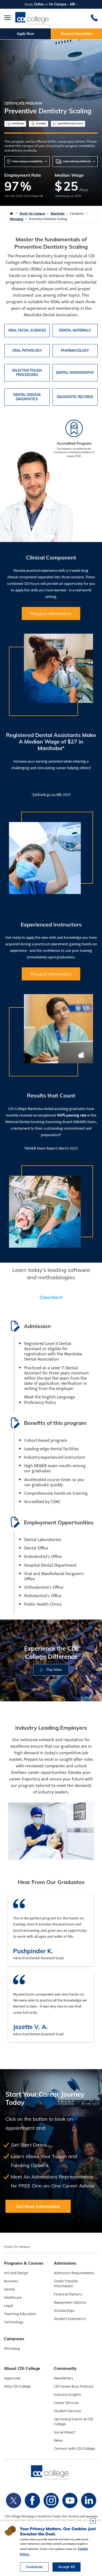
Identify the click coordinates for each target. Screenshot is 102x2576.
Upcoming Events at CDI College (73, 2422)
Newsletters (63, 2378)
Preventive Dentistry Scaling (48, 219)
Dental (9, 2289)
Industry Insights (67, 2394)
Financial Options (68, 2294)
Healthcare (13, 2297)
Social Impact (64, 2432)
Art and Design (16, 2273)
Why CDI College (17, 2386)
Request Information (76, 34)
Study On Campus (32, 213)
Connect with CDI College (74, 2448)
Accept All (66, 2567)
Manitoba (57, 213)
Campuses (77, 213)
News (58, 2440)
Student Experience (70, 2318)
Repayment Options (70, 2302)
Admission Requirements (74, 2273)
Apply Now (25, 34)
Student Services (67, 2411)
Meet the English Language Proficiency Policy (49, 1400)
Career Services (66, 2402)
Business (11, 2281)
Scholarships (64, 2310)
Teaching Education (20, 2314)
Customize (34, 2567)
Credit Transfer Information (66, 2284)
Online (39, 4)
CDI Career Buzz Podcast (73, 2386)
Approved (12, 2378)
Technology (13, 2322)
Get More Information (38, 2206)
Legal (8, 2305)
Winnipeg (16, 219)
